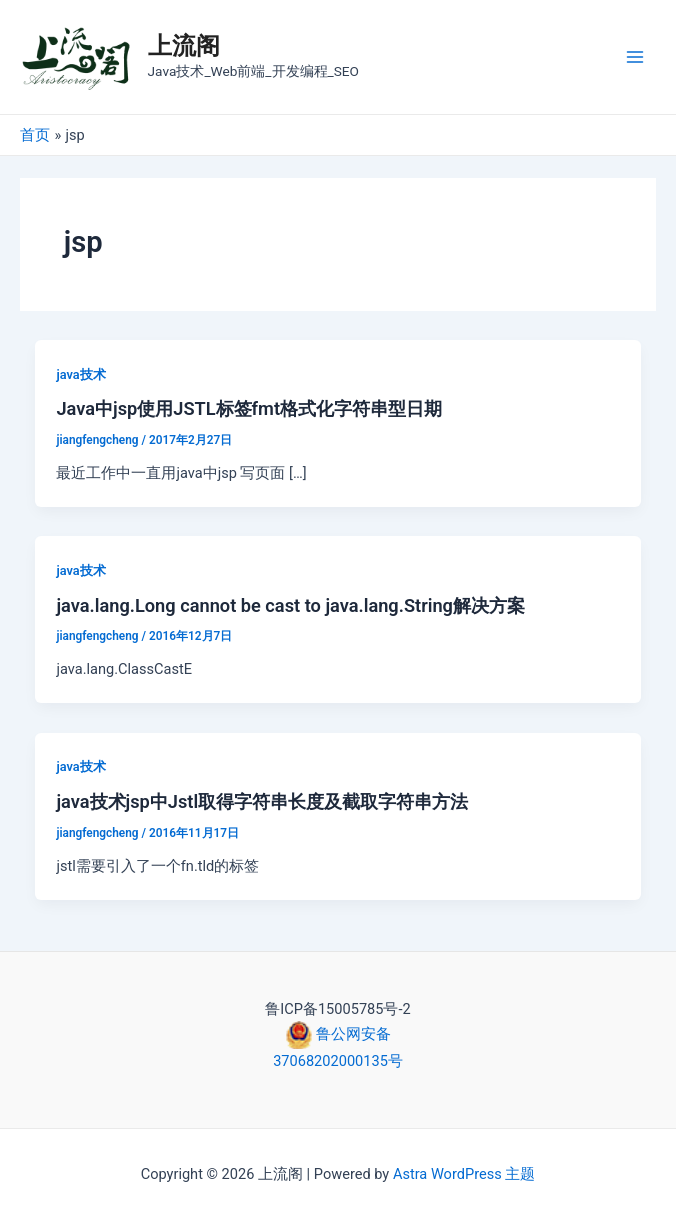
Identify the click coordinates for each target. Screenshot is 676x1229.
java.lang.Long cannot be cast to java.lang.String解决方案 (290, 605)
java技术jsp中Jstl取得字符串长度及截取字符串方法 (262, 801)
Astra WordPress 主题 (464, 1174)
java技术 (80, 374)
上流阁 (184, 46)
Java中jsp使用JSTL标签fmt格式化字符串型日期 (249, 408)
